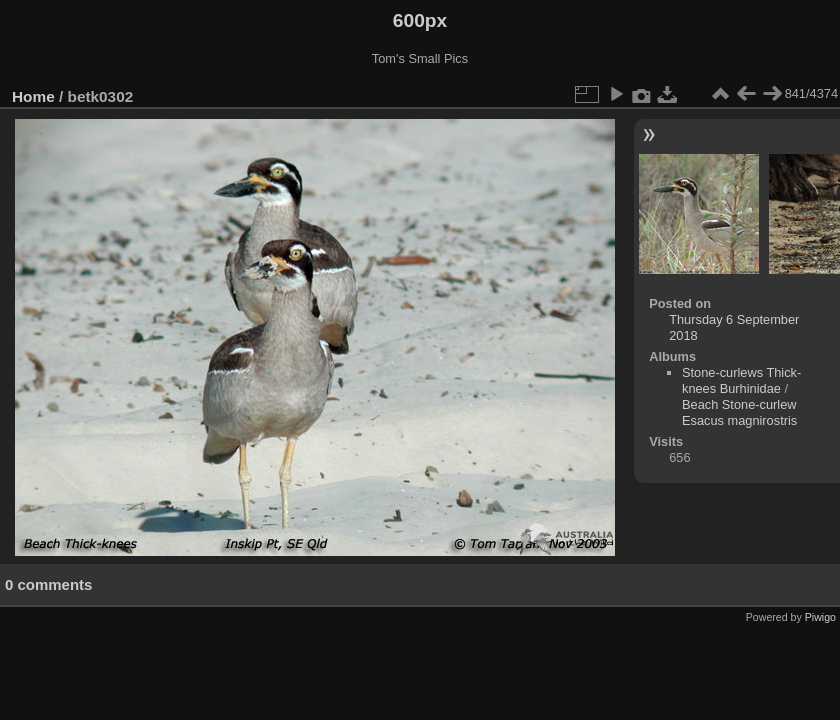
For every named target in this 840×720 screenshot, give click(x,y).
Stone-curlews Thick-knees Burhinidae (741, 380)
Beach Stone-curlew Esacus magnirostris (739, 412)
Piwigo (820, 617)
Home (33, 96)
